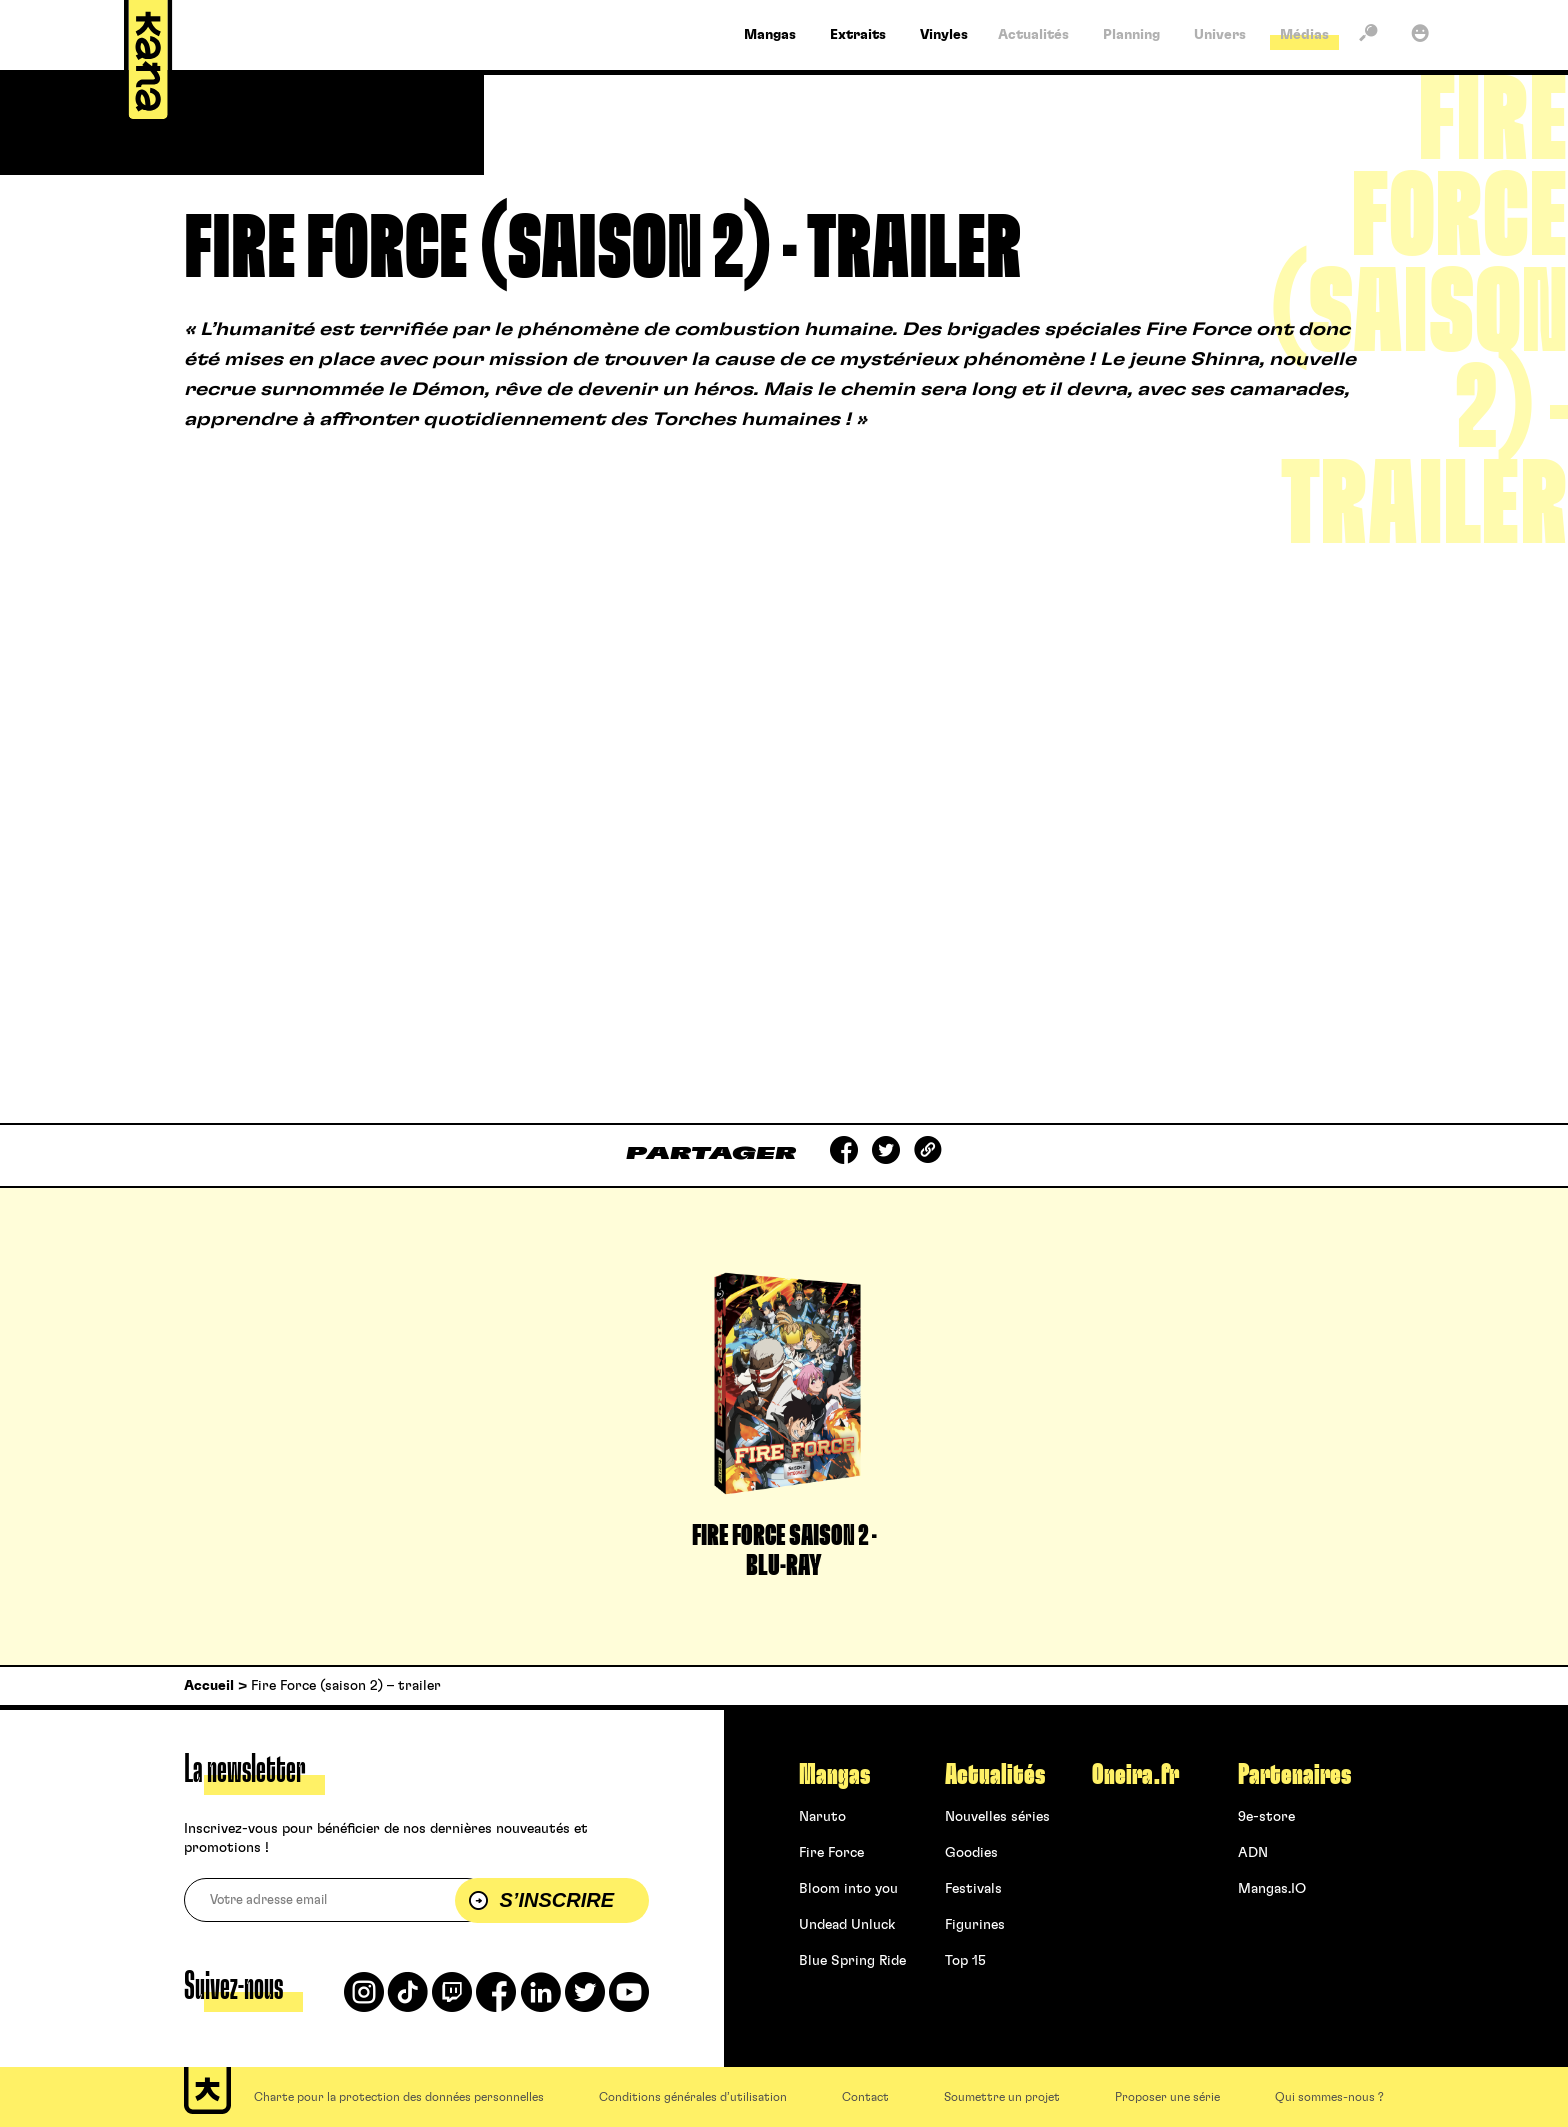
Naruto (822, 1817)
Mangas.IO (1272, 1889)
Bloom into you (848, 1889)
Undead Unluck (847, 1925)
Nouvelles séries (997, 1817)
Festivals (973, 1889)
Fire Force (831, 1853)
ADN (1253, 1853)
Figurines (975, 1925)
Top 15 (965, 1961)
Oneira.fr (1135, 1775)
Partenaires (1294, 1775)
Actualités (995, 1775)
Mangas (834, 1775)
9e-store (1266, 1817)
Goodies (971, 1853)
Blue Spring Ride (852, 1961)
